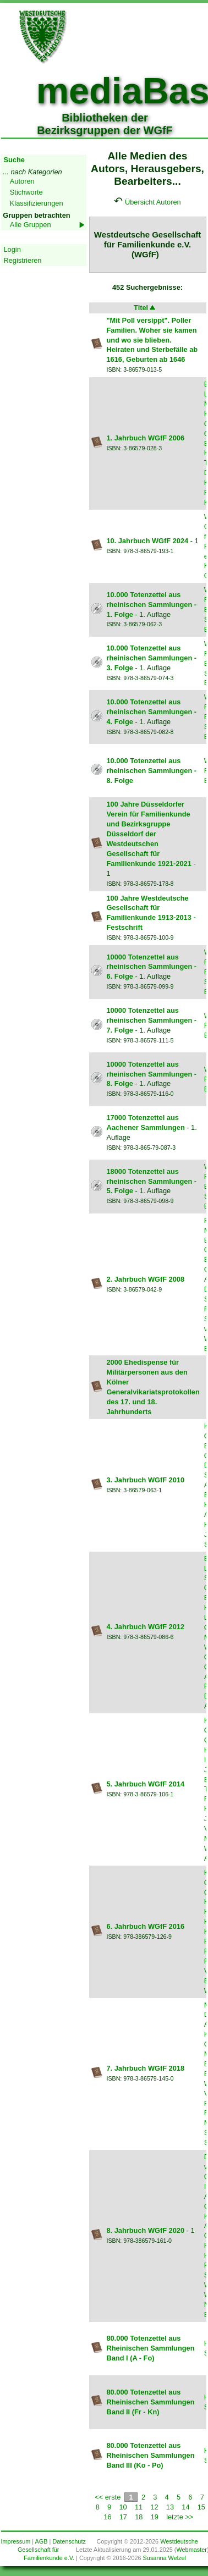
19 (154, 2517)
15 (201, 2507)
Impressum (16, 2541)
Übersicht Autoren (153, 202)
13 (170, 2507)
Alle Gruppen (30, 224)
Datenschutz (68, 2541)
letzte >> (179, 2517)
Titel (145, 308)
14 (185, 2507)
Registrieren (23, 260)
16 (107, 2517)
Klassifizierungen (36, 203)
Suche (14, 160)
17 (123, 2517)
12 (154, 2507)
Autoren (22, 181)
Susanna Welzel (164, 2558)
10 (123, 2507)
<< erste (108, 2497)
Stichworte (26, 192)
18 (139, 2517)
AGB (41, 2541)
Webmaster (191, 2549)
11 (139, 2507)
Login (12, 249)
